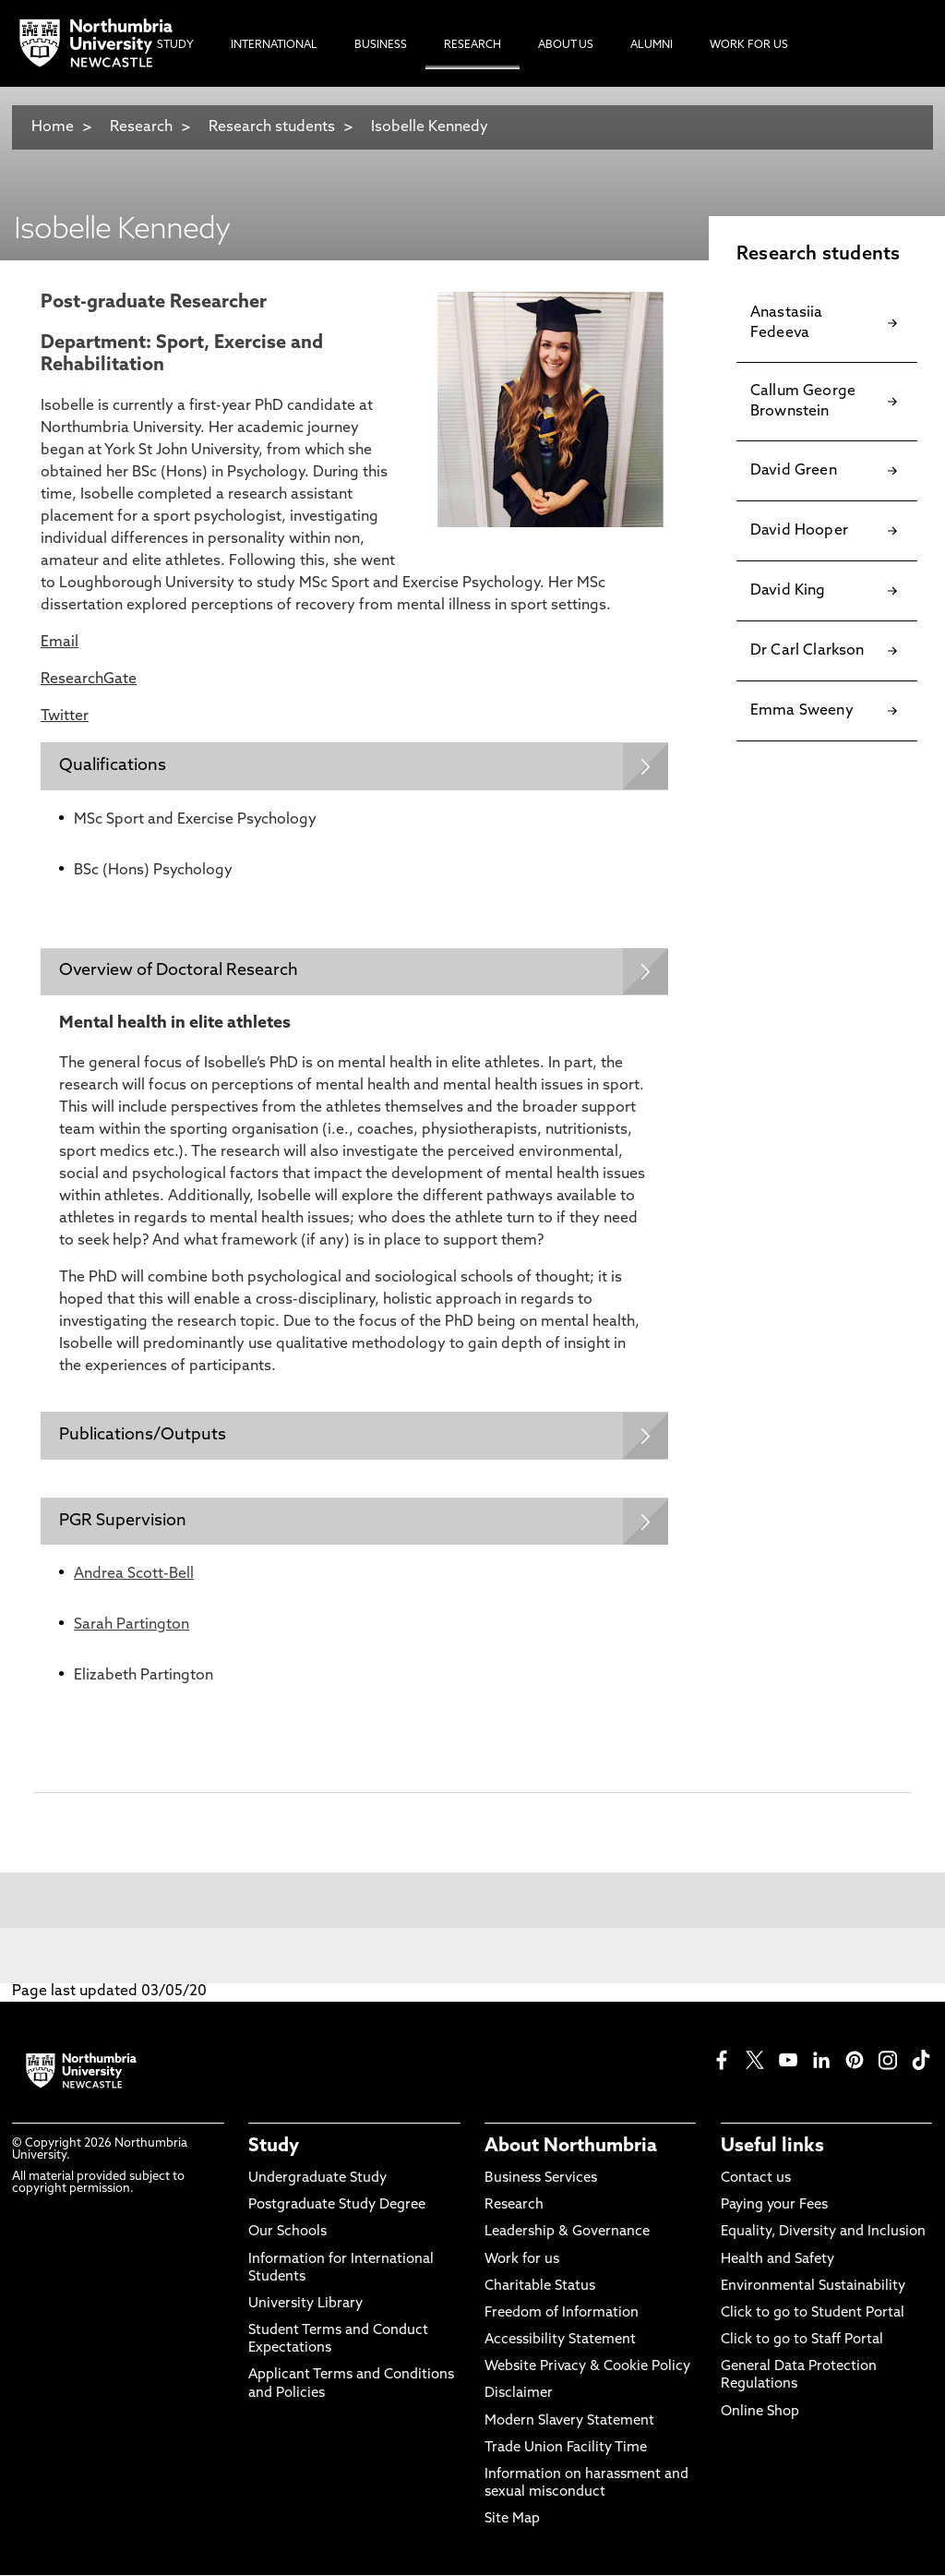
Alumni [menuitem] (651, 45)
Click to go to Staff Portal (802, 2342)
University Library (305, 2306)
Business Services (540, 2180)
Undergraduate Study (317, 2180)
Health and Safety (777, 2261)
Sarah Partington (131, 1626)
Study (273, 2147)
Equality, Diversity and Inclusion (823, 2234)
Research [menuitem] (472, 45)
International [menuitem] (274, 45)
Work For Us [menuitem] (749, 45)
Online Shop (760, 2413)
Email (59, 642)
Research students (272, 127)
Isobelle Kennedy (429, 127)
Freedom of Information (561, 2315)
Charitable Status (539, 2287)
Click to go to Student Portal (812, 2315)
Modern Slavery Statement (569, 2422)
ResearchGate (89, 679)
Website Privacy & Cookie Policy (587, 2369)
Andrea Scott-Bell (134, 1576)
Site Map (512, 2521)
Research (141, 127)
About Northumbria (570, 2147)
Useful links (772, 2147)
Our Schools (287, 2234)
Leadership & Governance (567, 2234)
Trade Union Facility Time (565, 2449)
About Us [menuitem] (565, 45)
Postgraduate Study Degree (336, 2207)
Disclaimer (518, 2395)
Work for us (521, 2261)
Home (52, 127)
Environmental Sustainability (813, 2287)
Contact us (756, 2180)
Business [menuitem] (380, 45)
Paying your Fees (774, 2207)
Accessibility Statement (560, 2342)
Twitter (65, 716)
